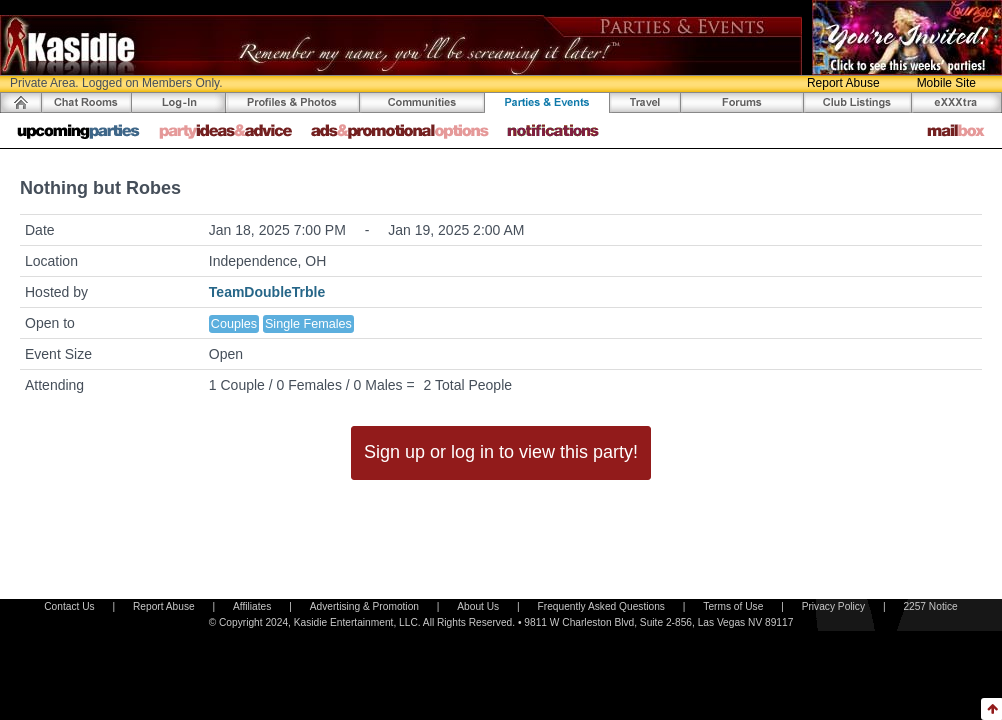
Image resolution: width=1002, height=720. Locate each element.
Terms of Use (733, 606)
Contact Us (69, 606)
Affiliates (252, 606)
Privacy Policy (833, 606)
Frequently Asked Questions (601, 606)
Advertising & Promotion (364, 606)
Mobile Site (946, 83)
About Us (478, 606)
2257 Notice (930, 606)
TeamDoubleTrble (267, 292)
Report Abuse (843, 83)
